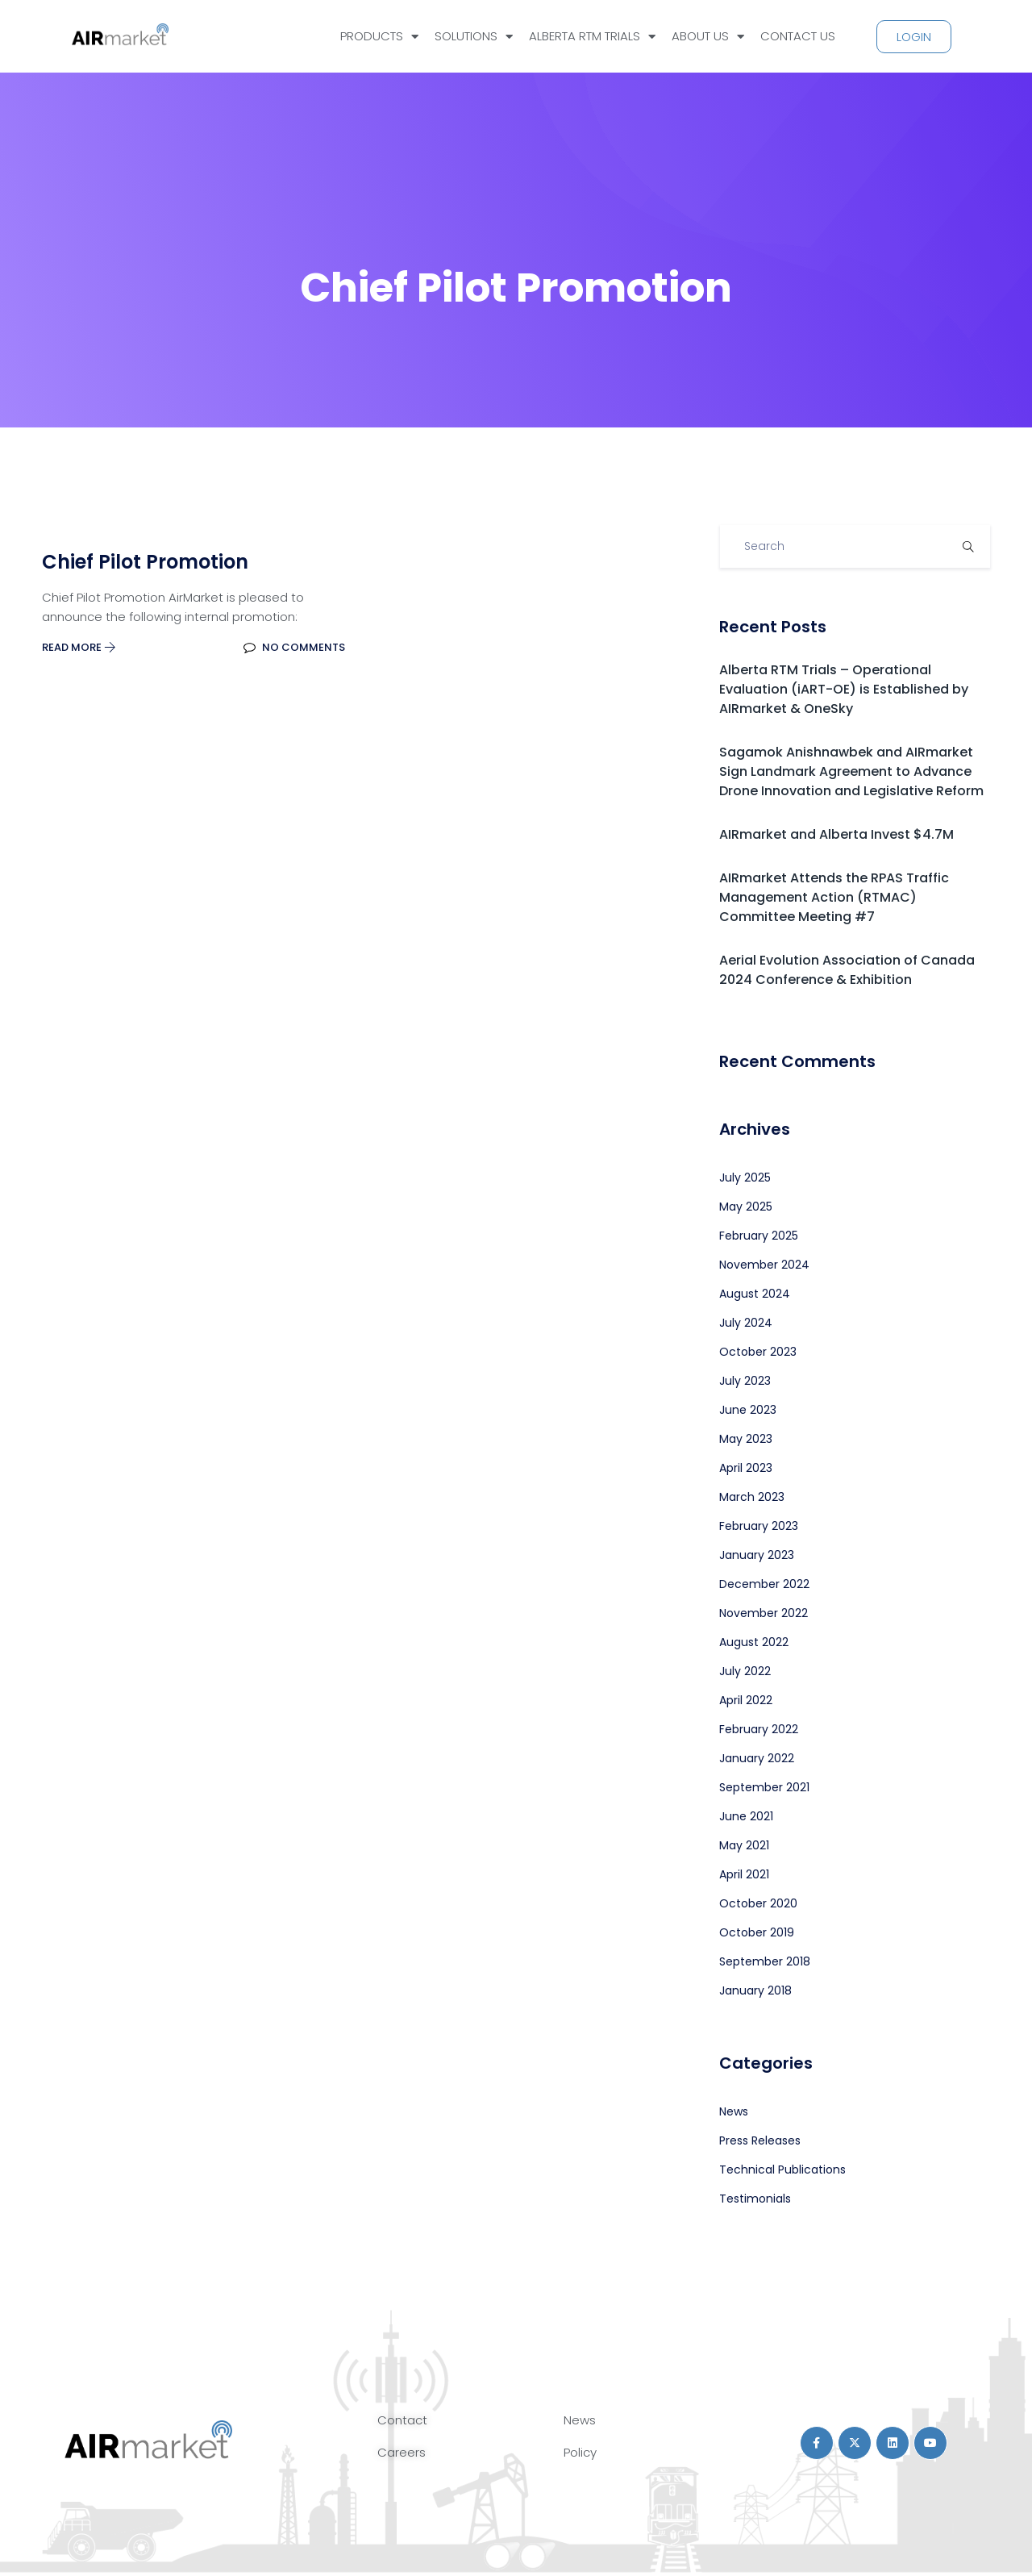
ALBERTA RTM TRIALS (592, 37)
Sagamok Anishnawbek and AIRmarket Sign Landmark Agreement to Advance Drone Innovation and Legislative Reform (851, 771)
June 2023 (747, 1410)
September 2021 (764, 1787)
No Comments (294, 647)
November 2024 (764, 1265)
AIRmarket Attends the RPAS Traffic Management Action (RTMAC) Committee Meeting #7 (834, 897)
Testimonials (755, 2198)
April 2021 (744, 1874)
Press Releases (760, 2140)
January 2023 (756, 1555)
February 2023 (758, 1526)
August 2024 (754, 1294)
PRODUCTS (379, 37)
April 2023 (745, 1468)
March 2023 (751, 1497)
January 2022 (756, 1758)
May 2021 (744, 1845)
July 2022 (745, 1671)
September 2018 (764, 1961)
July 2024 (745, 1323)
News (733, 2111)
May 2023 (745, 1439)
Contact (402, 2419)
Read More (79, 647)
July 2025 (745, 1177)
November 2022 (763, 1613)
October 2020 (758, 1903)
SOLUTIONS (474, 37)
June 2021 (746, 1816)
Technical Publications (782, 2169)
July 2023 (745, 1381)
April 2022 (745, 1700)
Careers (401, 2452)
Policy (580, 2452)
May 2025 (745, 1206)
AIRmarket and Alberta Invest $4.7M (836, 834)
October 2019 (756, 1932)
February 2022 (758, 1729)
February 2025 (758, 1236)
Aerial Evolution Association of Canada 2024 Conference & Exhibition (847, 970)
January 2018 (755, 1990)
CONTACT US (797, 35)
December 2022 (764, 1584)
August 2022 (754, 1642)
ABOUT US (708, 37)
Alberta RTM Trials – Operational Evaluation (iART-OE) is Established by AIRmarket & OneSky (843, 689)
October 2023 (758, 1352)
